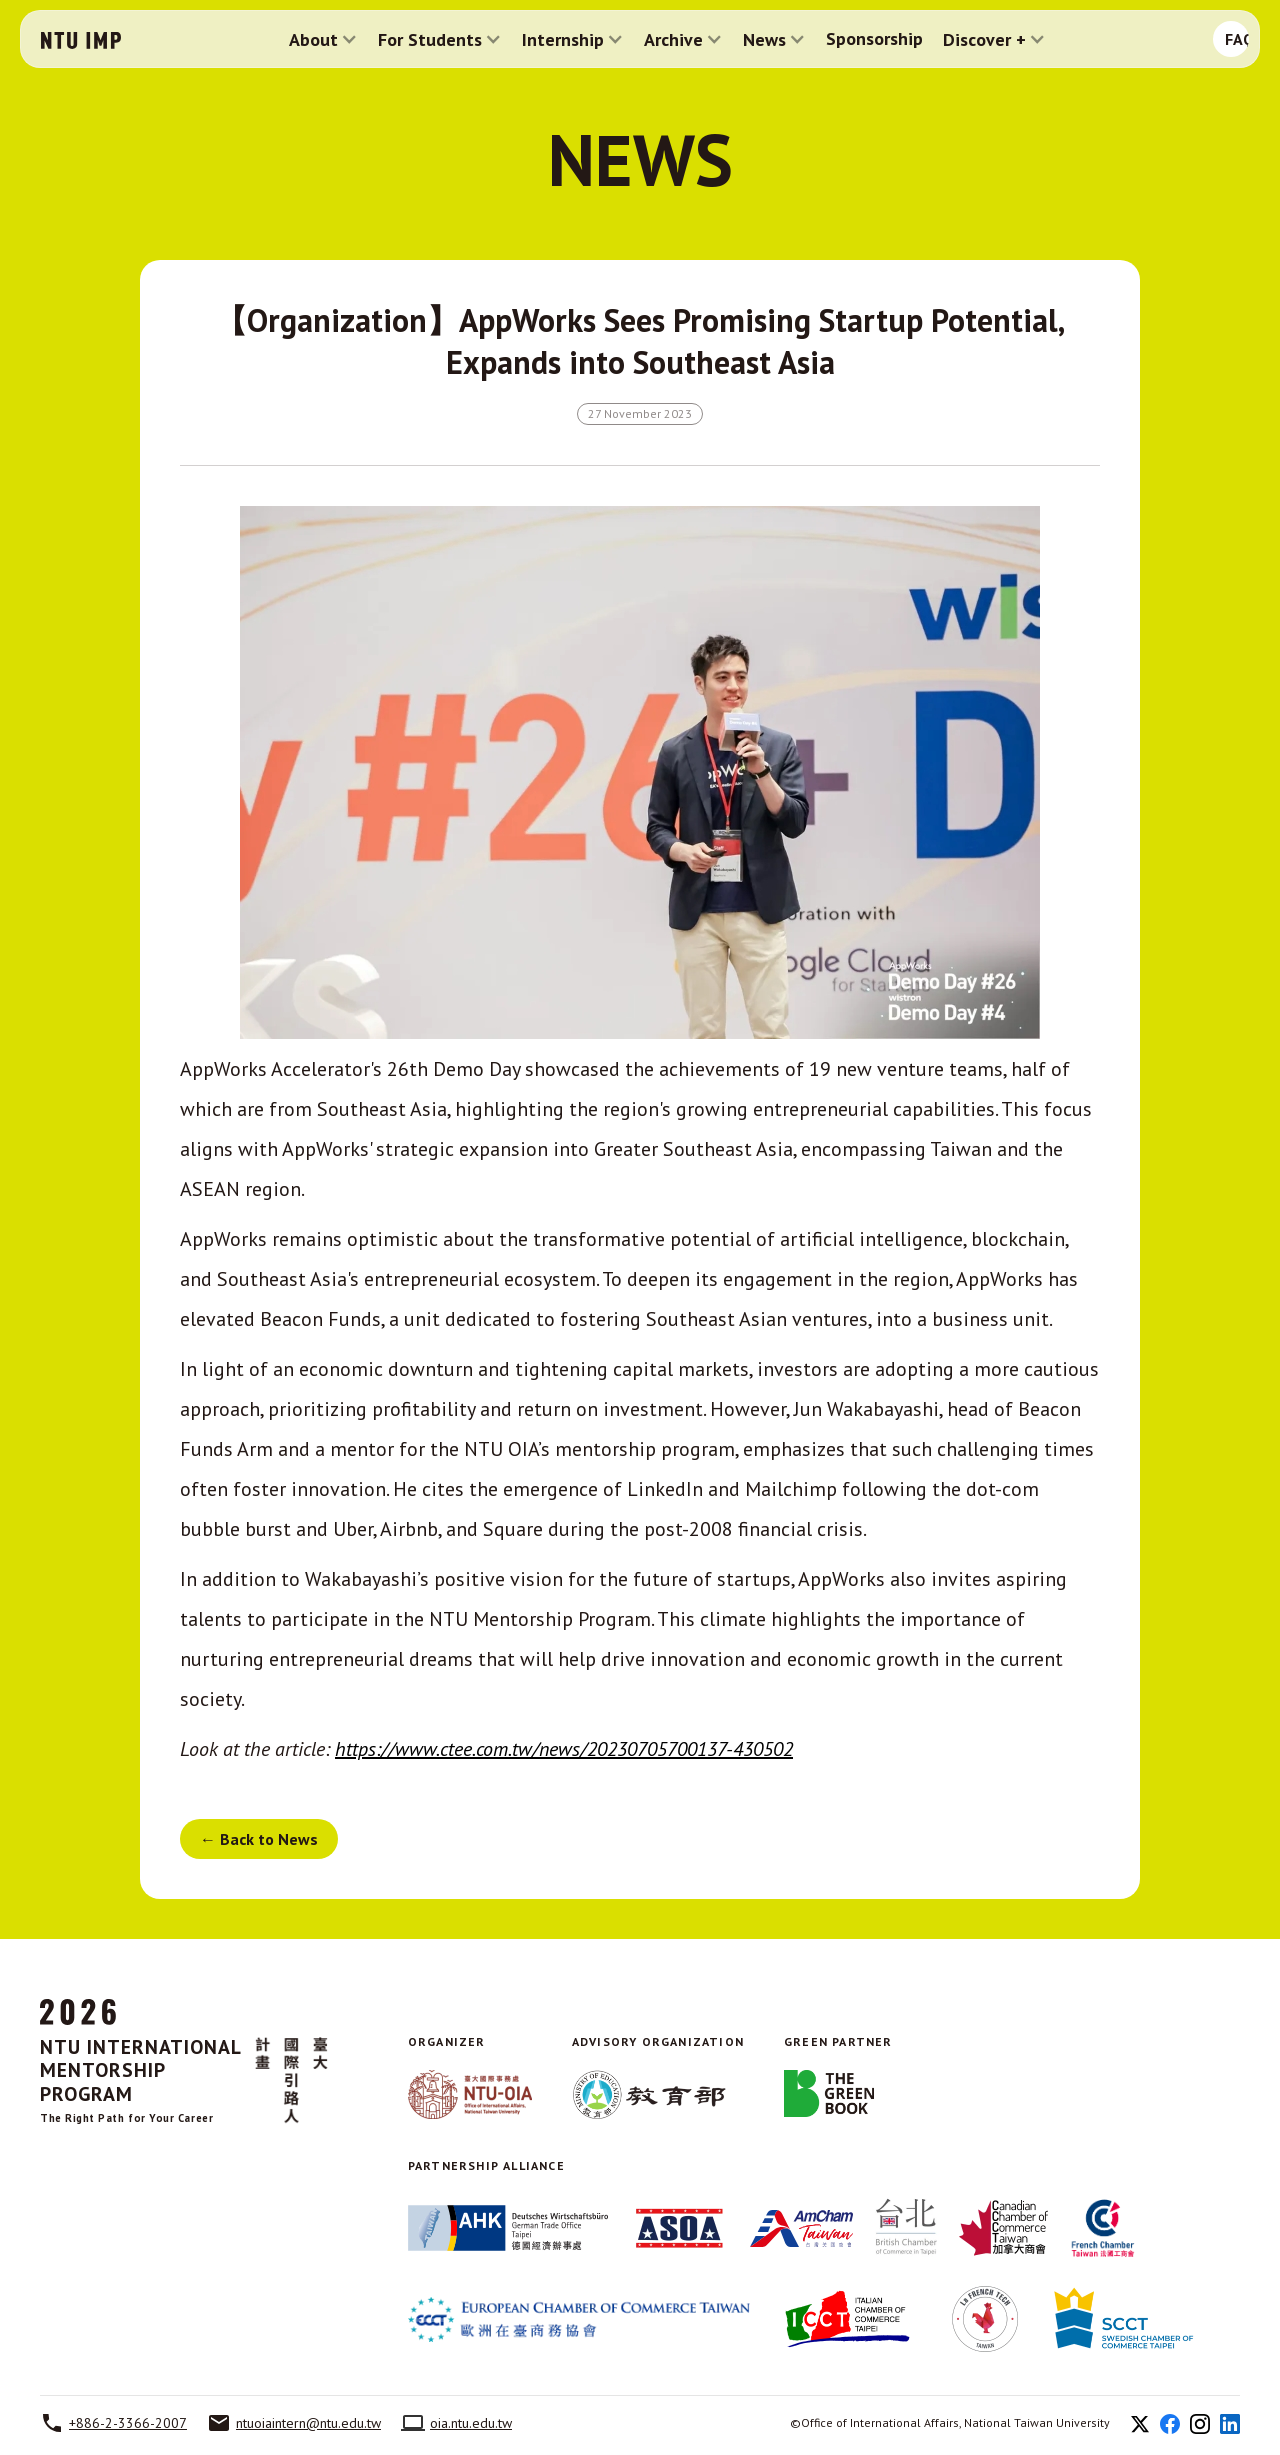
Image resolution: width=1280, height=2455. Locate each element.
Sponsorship (874, 39)
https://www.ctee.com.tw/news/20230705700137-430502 (564, 1749)
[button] (323, 39)
